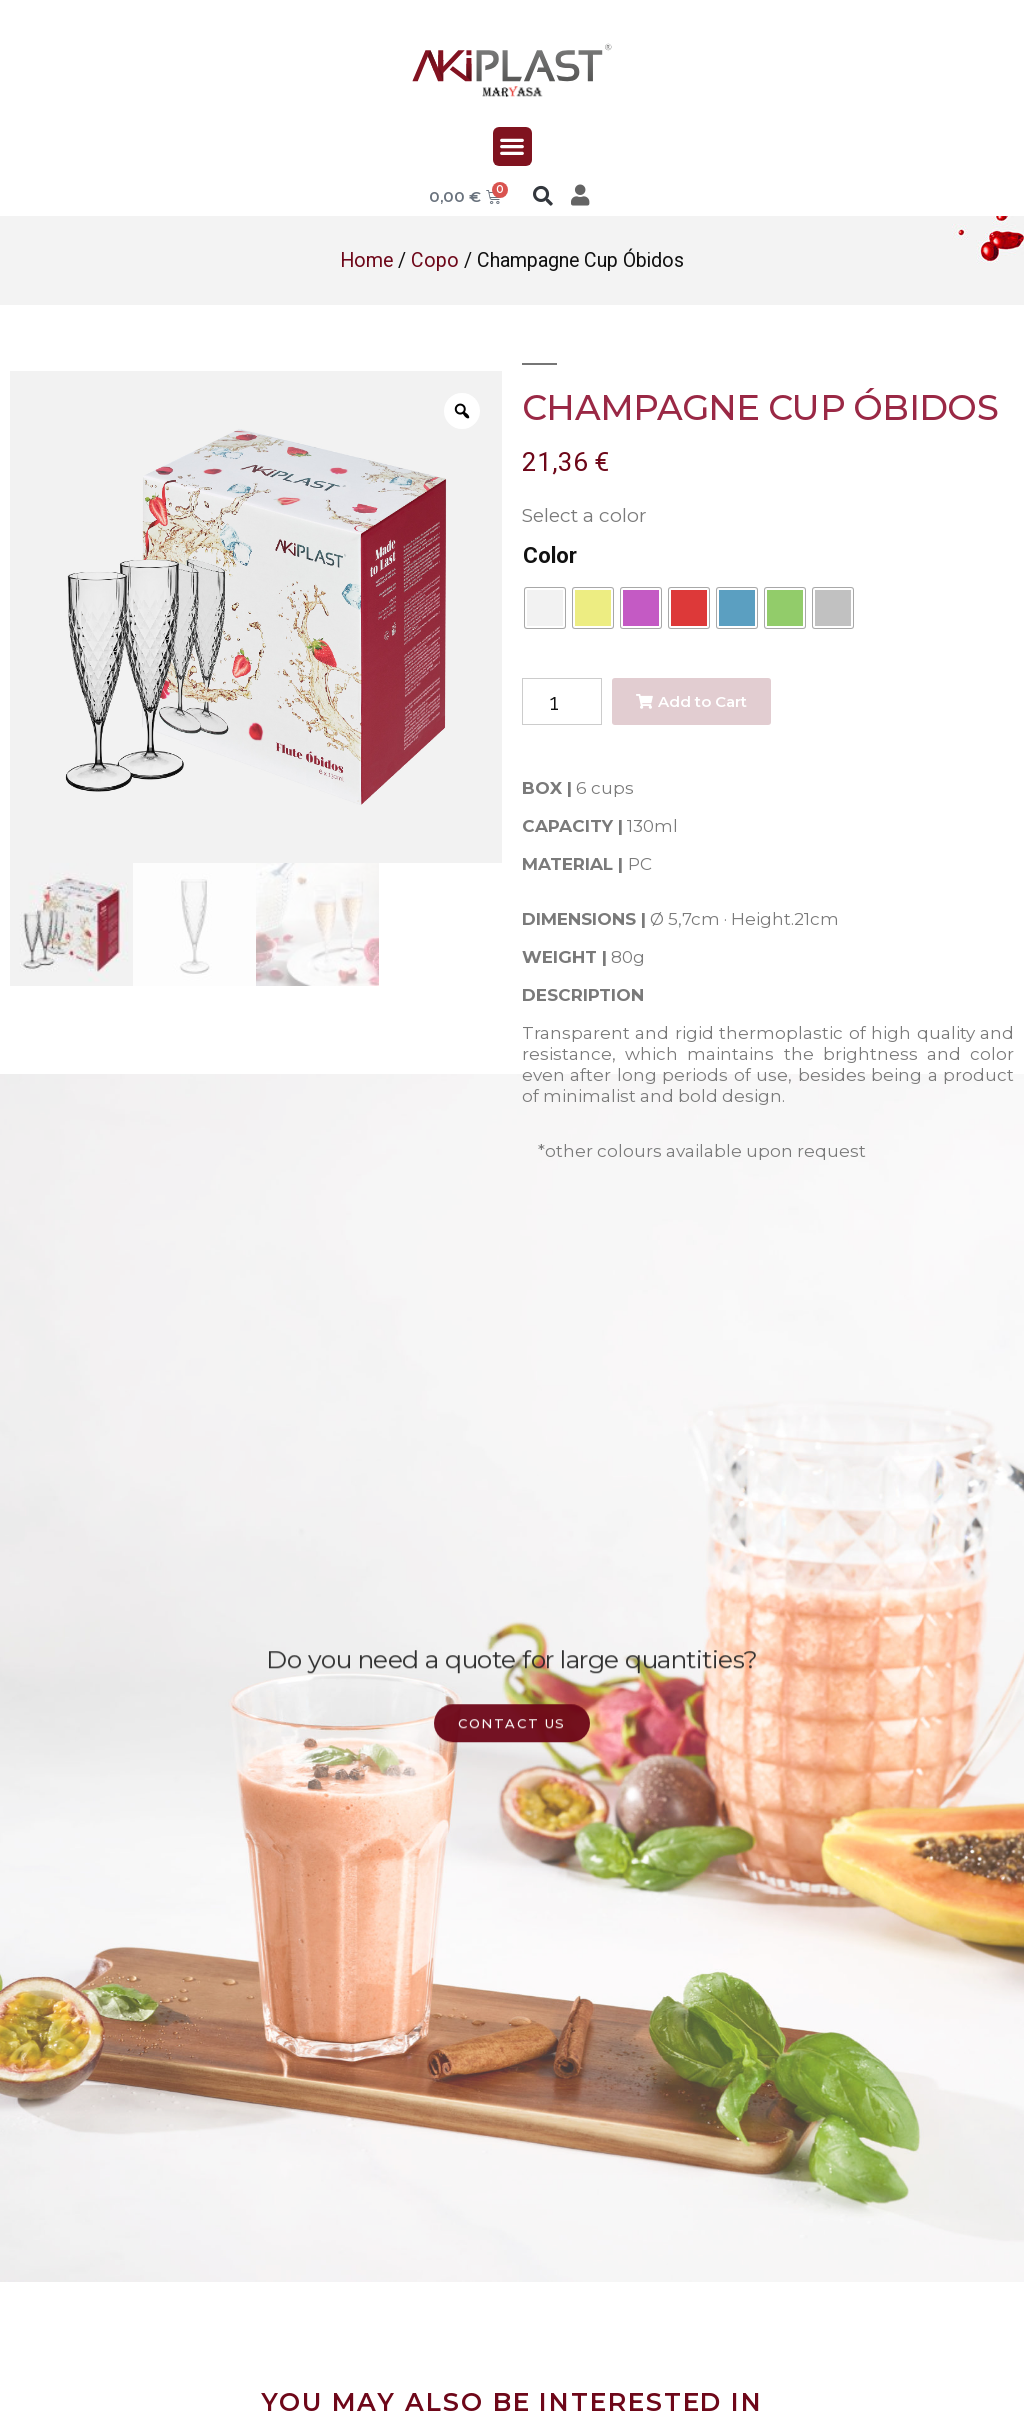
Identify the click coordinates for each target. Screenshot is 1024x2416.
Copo (435, 260)
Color (550, 555)
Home (366, 260)
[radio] (545, 608)
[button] (512, 146)
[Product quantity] (562, 701)
